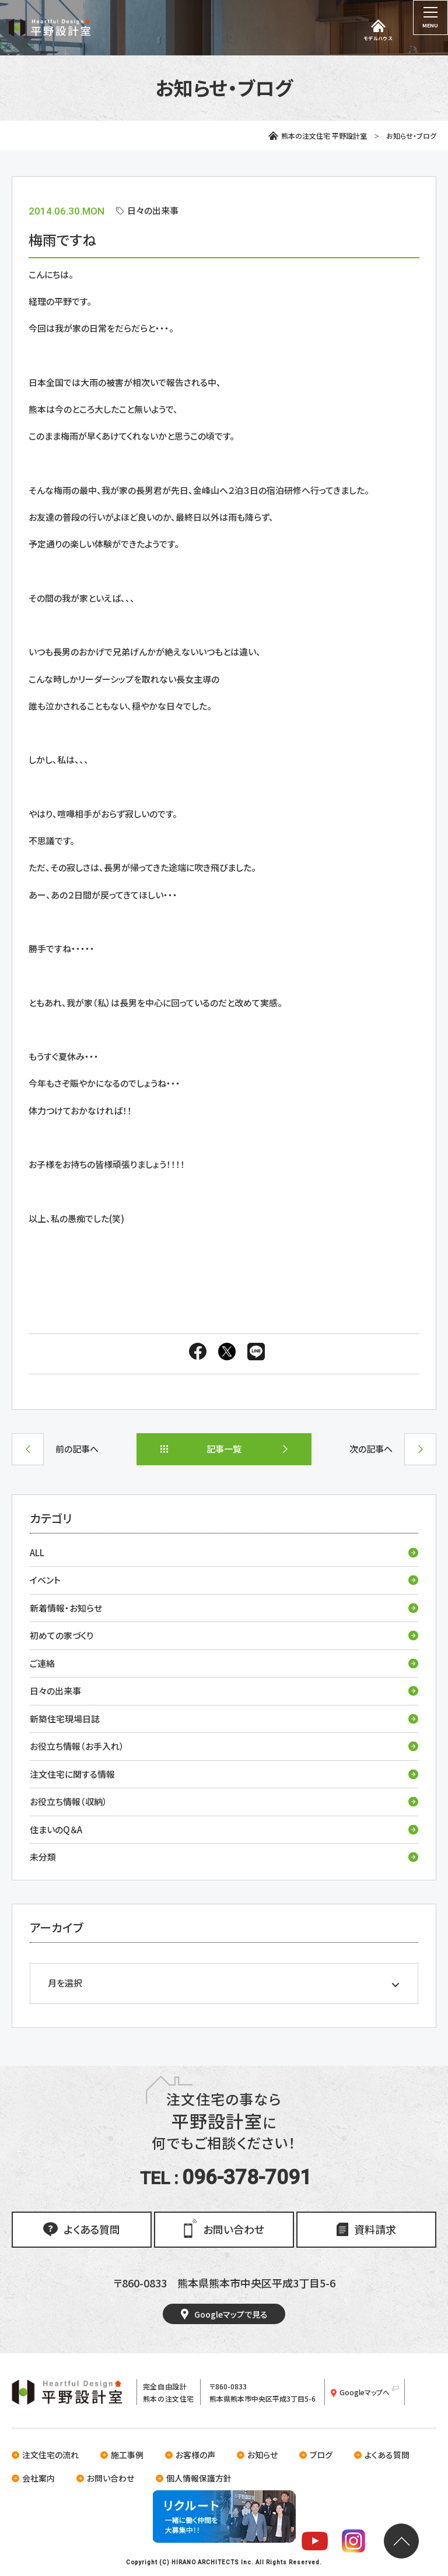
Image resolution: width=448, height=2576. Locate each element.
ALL (224, 1552)
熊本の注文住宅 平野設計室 (317, 136)
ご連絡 (224, 1663)
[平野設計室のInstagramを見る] (353, 2543)
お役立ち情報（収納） (224, 1801)
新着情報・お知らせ (224, 1608)
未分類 (224, 1857)
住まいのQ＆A (224, 1829)
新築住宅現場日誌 (224, 1718)
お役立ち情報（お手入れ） (224, 1746)
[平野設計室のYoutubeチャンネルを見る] (315, 2543)
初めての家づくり (224, 1635)
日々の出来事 (224, 1690)
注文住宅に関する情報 (224, 1774)
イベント (224, 1580)
